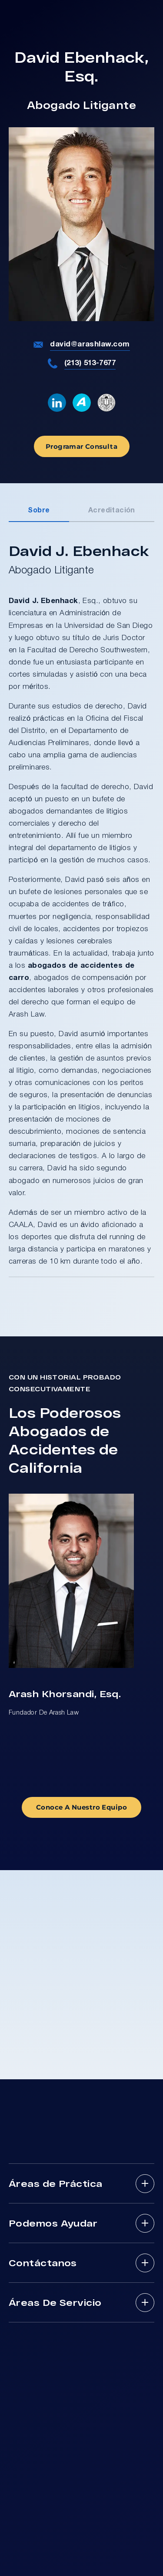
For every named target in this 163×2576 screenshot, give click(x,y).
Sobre (39, 511)
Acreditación (111, 511)
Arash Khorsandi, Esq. (65, 1693)
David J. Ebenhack (43, 601)
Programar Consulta (81, 446)
